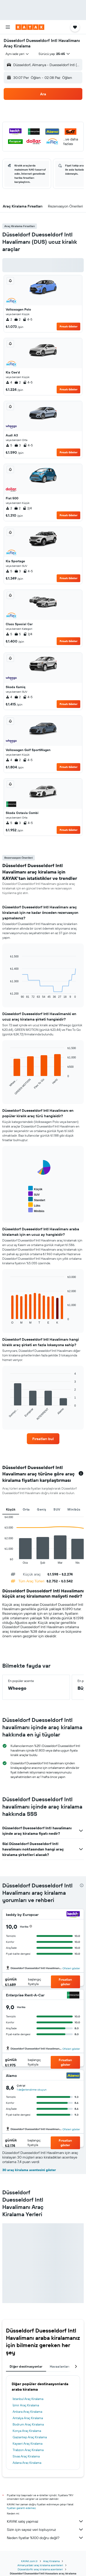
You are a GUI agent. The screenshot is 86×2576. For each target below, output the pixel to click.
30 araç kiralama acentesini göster (29, 2170)
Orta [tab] (26, 1509)
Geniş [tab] (41, 1509)
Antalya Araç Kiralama (28, 2418)
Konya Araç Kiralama (27, 2431)
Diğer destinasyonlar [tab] (26, 2366)
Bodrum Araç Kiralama (28, 2424)
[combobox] (17, 54)
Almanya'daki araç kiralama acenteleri (40, 2565)
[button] (8, 27)
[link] (43, 1438)
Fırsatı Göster (69, 326)
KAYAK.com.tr (29, 2561)
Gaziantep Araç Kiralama (30, 2437)
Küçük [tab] (10, 1509)
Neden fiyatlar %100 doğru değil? (45, 2537)
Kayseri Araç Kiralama (27, 2443)
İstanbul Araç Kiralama (28, 2399)
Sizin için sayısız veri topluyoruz (45, 2529)
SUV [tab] (56, 1509)
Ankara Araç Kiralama (27, 2412)
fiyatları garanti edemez (21, 2508)
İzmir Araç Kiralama (26, 2405)
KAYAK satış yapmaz (45, 2521)
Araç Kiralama (51, 2561)
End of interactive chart (2, 1560)
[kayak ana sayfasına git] (30, 27)
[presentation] (82, 1885)
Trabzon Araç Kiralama (28, 2450)
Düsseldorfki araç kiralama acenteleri (40, 2569)
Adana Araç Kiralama (27, 2463)
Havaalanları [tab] (60, 2366)
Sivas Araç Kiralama (26, 2456)
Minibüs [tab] (73, 1509)
